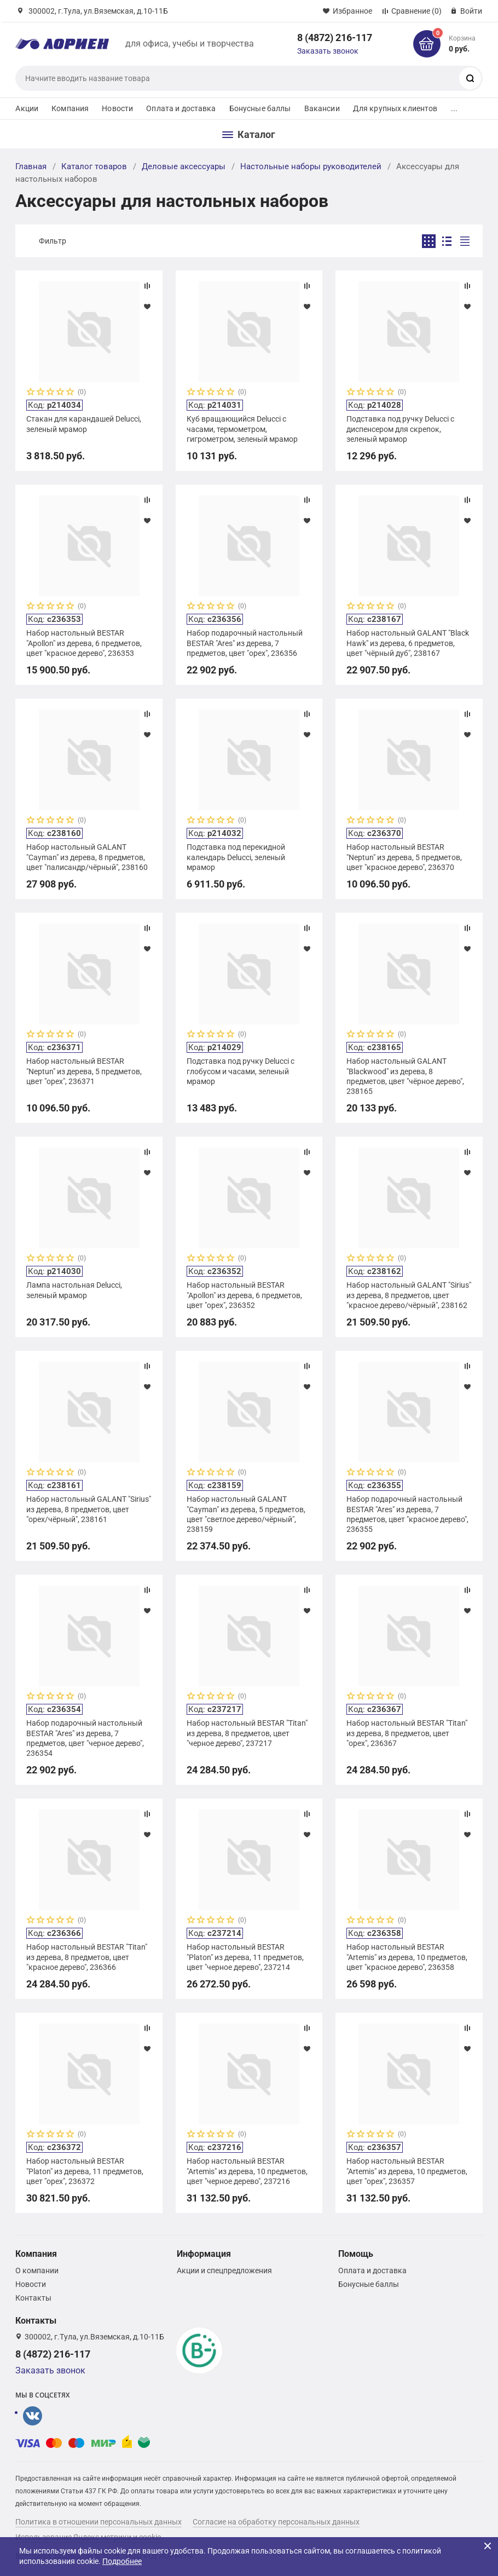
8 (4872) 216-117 (334, 37)
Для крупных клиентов (395, 108)
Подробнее (122, 2561)
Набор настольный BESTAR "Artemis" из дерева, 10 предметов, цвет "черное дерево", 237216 (247, 2171)
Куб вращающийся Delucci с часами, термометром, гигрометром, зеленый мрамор (242, 428)
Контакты (33, 2297)
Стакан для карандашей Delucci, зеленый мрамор (83, 423)
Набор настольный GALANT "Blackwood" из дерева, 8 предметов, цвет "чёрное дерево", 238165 (405, 1076)
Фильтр (52, 241)
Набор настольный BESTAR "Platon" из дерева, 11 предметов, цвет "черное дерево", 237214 (245, 1957)
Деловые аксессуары (183, 166)
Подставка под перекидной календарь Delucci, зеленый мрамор (236, 857)
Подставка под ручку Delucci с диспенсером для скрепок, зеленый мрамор (400, 428)
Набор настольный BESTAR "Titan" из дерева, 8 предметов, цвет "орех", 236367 (406, 1733)
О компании (37, 2270)
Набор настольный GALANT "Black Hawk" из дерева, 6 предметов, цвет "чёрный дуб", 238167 (407, 643)
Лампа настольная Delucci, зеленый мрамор (74, 1290)
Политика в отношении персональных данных (98, 2521)
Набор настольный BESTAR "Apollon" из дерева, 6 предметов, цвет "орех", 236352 (244, 1295)
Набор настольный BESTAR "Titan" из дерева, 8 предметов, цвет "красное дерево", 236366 (86, 1957)
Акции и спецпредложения (224, 2270)
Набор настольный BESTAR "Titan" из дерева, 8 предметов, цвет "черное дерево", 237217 (247, 1733)
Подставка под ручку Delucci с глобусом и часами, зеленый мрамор (240, 1071)
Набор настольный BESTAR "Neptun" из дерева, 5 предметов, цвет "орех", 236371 (84, 1071)
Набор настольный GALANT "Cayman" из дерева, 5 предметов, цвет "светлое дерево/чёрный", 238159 (246, 1514)
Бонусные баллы (260, 108)
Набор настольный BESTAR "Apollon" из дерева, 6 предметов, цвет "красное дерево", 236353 (84, 643)
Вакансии (322, 108)
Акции (26, 108)
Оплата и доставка (181, 108)
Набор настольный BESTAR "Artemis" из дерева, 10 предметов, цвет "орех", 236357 (406, 2171)
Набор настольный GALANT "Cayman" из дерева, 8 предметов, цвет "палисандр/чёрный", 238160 (87, 857)
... (454, 108)
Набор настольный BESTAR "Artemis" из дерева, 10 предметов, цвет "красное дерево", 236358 (406, 1957)
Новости (117, 108)
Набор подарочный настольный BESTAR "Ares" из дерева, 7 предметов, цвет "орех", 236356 (245, 643)
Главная (31, 166)
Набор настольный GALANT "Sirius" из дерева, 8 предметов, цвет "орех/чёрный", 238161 (88, 1509)
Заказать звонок (327, 51)
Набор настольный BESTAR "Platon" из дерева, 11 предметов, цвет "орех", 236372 (84, 2171)
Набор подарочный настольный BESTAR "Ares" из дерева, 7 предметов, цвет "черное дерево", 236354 (85, 1738)
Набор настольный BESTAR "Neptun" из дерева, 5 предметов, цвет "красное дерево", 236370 (404, 857)
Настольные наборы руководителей (310, 166)
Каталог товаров (94, 166)
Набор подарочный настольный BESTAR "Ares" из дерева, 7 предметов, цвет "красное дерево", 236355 (407, 1514)
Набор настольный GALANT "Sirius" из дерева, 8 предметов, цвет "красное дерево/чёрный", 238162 (408, 1295)
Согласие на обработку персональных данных (276, 2521)
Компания (70, 108)
